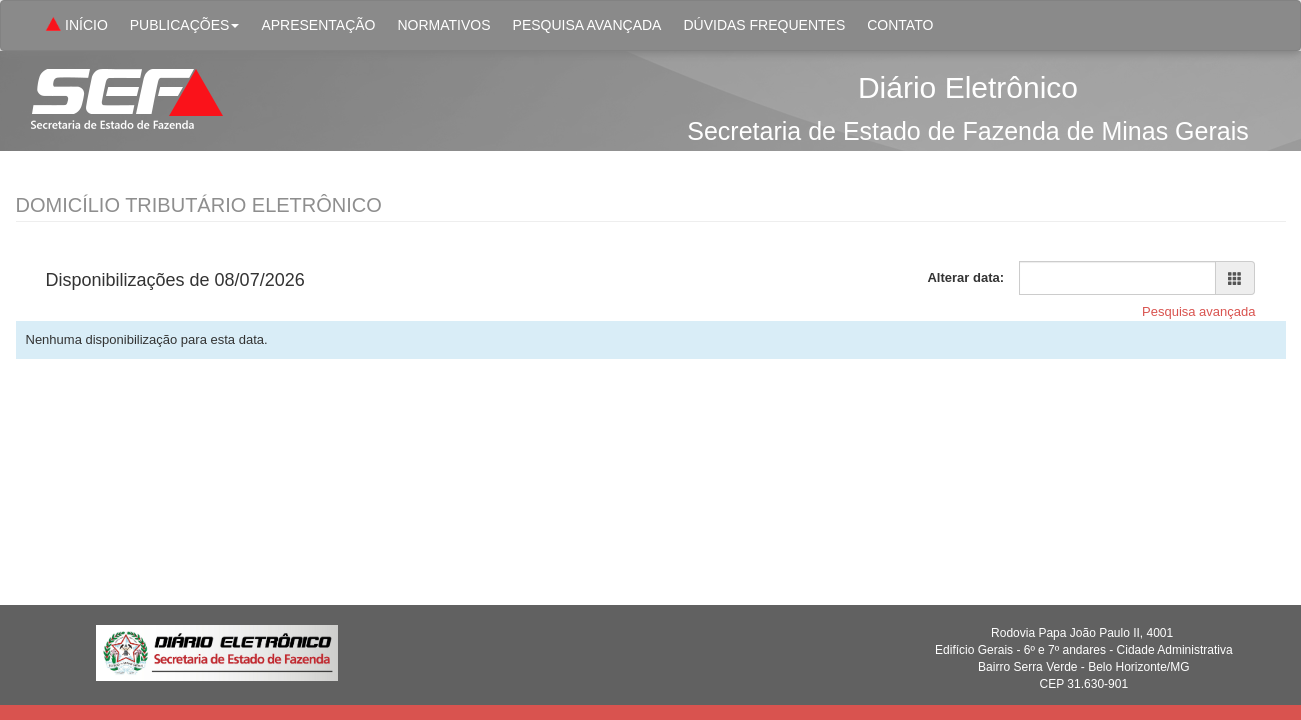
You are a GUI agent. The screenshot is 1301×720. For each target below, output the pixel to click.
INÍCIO (75, 26)
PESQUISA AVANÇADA (587, 25)
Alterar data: (965, 277)
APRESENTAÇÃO (318, 25)
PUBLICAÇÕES (185, 25)
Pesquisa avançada (1198, 311)
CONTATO (900, 25)
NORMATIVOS (443, 25)
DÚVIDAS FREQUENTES (764, 25)
